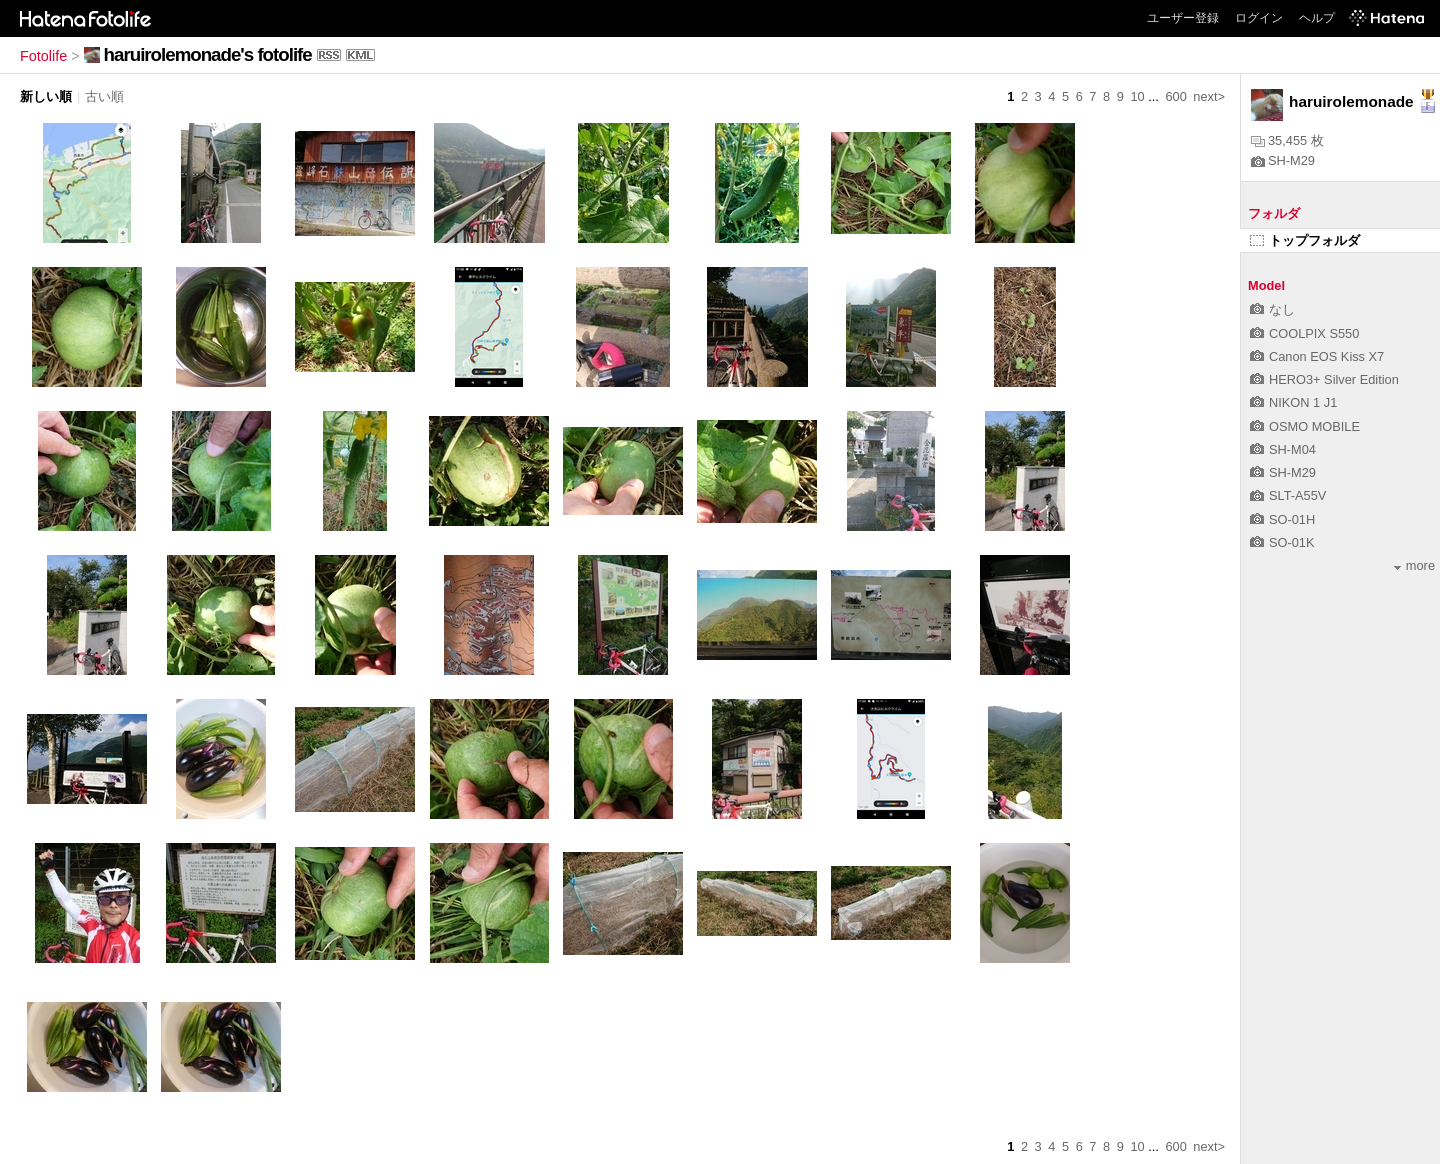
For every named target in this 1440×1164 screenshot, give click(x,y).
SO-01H (1282, 519)
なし (1272, 309)
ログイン (1259, 18)
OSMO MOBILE (1305, 426)
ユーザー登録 (1183, 18)
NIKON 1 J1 (1293, 402)
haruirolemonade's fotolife (208, 54)
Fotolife (43, 56)
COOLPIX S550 (1304, 333)
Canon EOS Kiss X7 (1317, 356)
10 (1137, 96)
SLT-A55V (1288, 495)
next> (1209, 96)
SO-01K (1282, 542)
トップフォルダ (1305, 240)
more (1414, 565)
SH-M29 (1283, 160)
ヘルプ (1317, 18)
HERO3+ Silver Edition (1324, 379)
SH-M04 (1283, 449)
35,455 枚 (1287, 140)
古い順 (104, 96)
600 (1175, 96)
